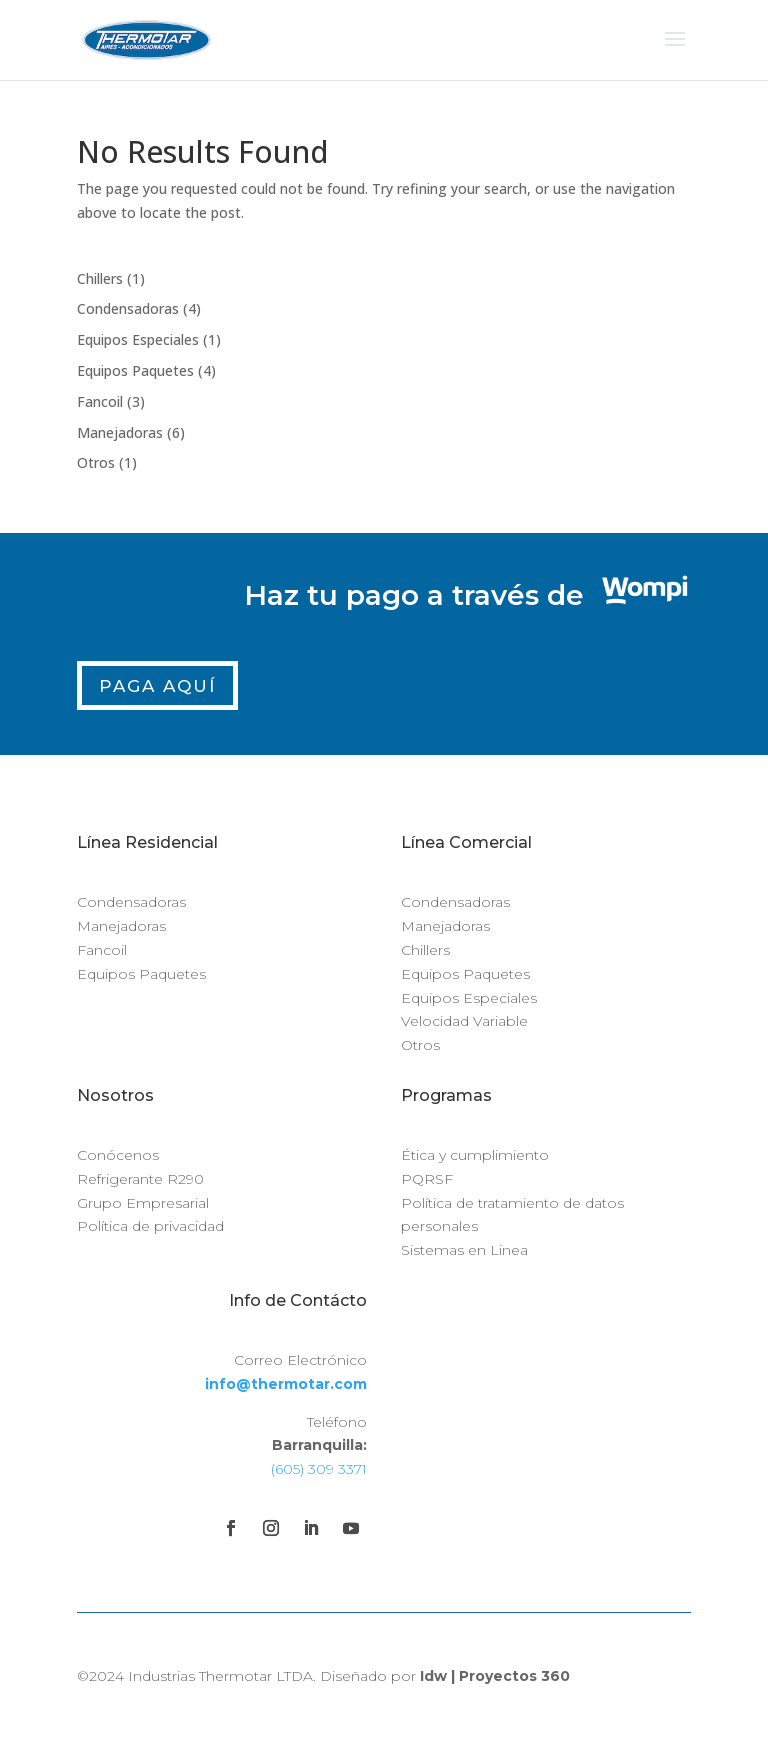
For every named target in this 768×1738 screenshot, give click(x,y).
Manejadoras (121, 926)
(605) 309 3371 (319, 1469)
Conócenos (118, 1155)
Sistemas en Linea (464, 1250)
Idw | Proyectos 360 (495, 1676)
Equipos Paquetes (141, 974)
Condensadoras (131, 902)
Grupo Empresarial (143, 1203)
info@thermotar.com (286, 1384)
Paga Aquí (157, 686)
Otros (420, 1045)
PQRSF (427, 1179)
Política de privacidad (150, 1226)
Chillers (425, 950)
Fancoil (102, 950)
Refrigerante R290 (140, 1179)
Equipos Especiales (469, 998)
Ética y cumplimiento (475, 1155)
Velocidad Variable (464, 1021)
